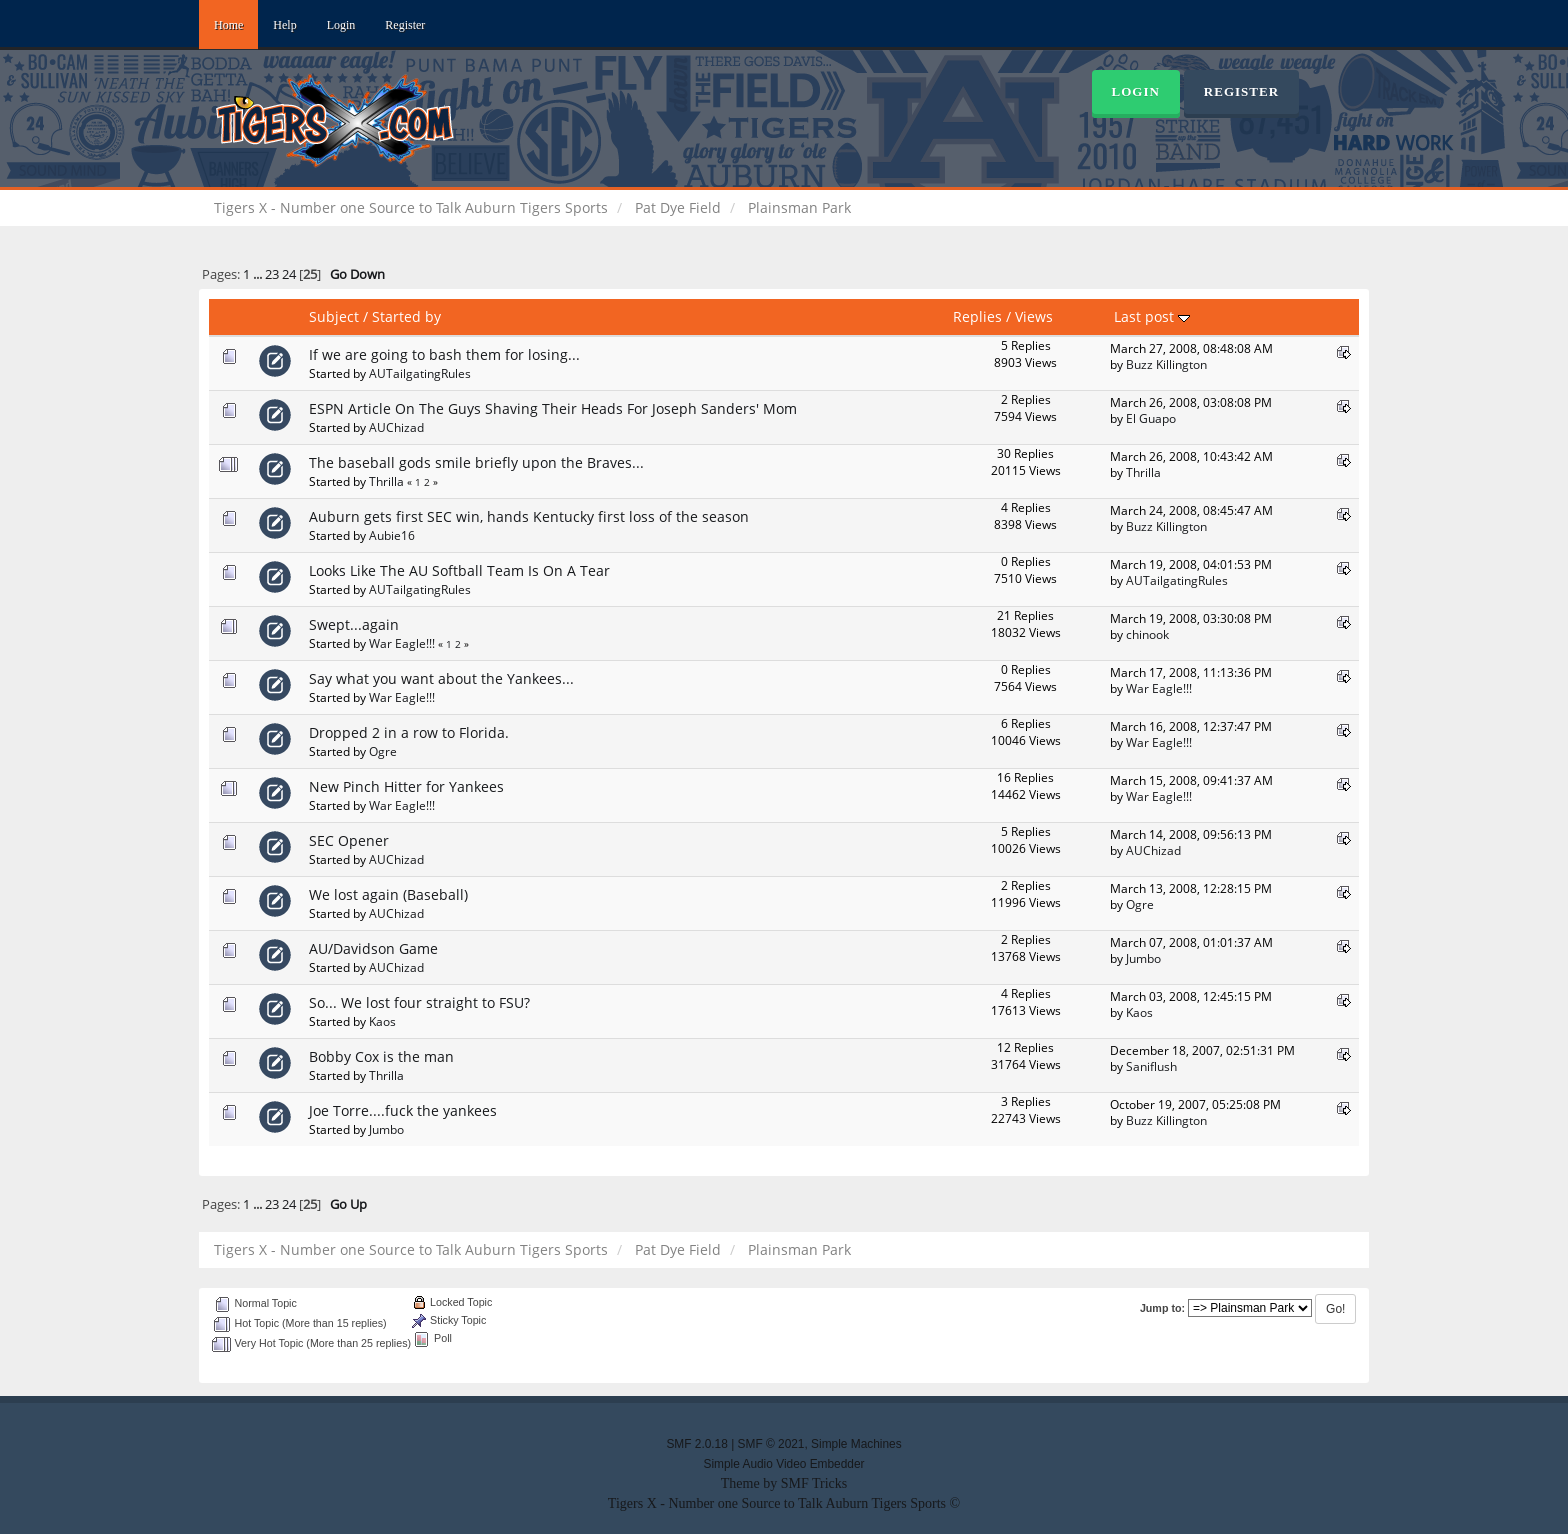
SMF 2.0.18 (696, 1444)
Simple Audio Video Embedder (783, 1464)
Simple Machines (856, 1444)
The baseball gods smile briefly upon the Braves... (476, 462)
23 (272, 274)
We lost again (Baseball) (388, 894)
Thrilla (386, 481)
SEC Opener (349, 840)
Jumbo (1143, 958)
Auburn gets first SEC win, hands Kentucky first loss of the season (529, 516)
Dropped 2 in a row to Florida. (409, 732)
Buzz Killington (1166, 364)
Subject (334, 316)
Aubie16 (392, 535)
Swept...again (354, 624)
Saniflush (1151, 1066)
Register (405, 25)
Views (1034, 316)
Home (228, 25)
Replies (977, 316)
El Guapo (1151, 418)
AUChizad (396, 427)
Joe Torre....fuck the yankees (403, 1110)
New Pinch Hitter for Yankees (406, 786)
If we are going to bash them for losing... (444, 354)
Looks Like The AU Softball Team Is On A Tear (459, 570)
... (259, 274)
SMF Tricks (814, 1483)
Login (341, 25)
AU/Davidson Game (373, 948)
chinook (1147, 634)
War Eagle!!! (402, 643)
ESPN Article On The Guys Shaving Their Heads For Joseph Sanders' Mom (553, 408)
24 (289, 274)
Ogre (383, 751)
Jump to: (1162, 1308)
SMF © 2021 (771, 1444)
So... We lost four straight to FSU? (419, 1002)
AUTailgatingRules (420, 373)
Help (284, 25)
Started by (406, 316)
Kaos (382, 1021)
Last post (1152, 316)
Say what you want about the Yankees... (441, 678)
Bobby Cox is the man (381, 1056)
